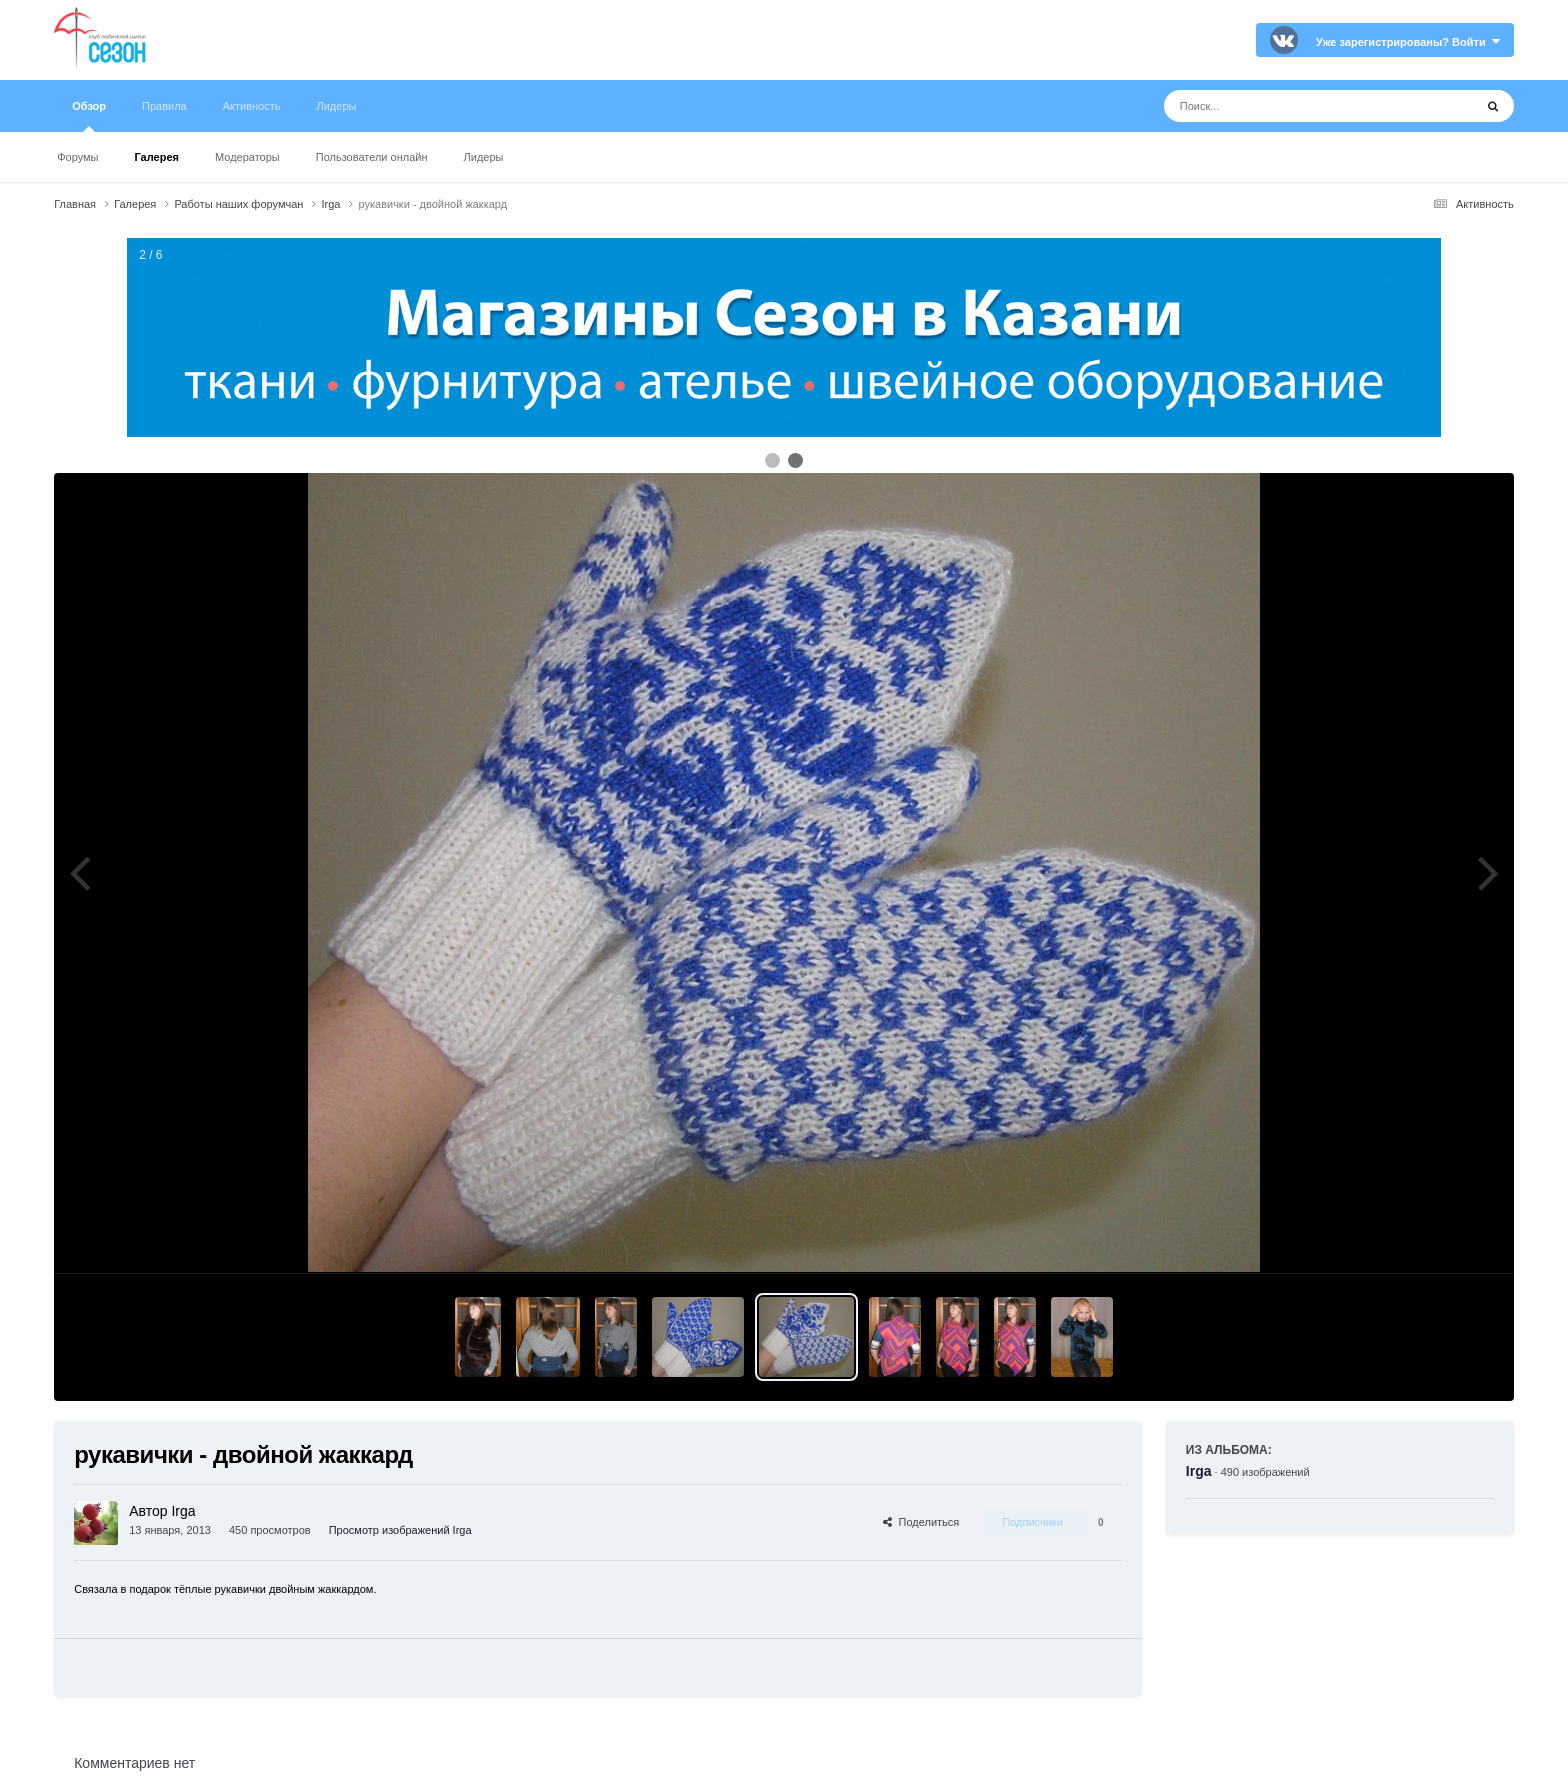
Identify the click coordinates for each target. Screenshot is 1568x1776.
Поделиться (921, 1522)
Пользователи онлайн (372, 157)
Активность (252, 106)
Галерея (157, 157)
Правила (164, 106)
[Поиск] (1281, 106)
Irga (1199, 1471)
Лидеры (484, 157)
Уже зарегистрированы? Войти (1408, 42)
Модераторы (247, 157)
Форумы (77, 157)
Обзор (89, 116)
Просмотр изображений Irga (400, 1530)
